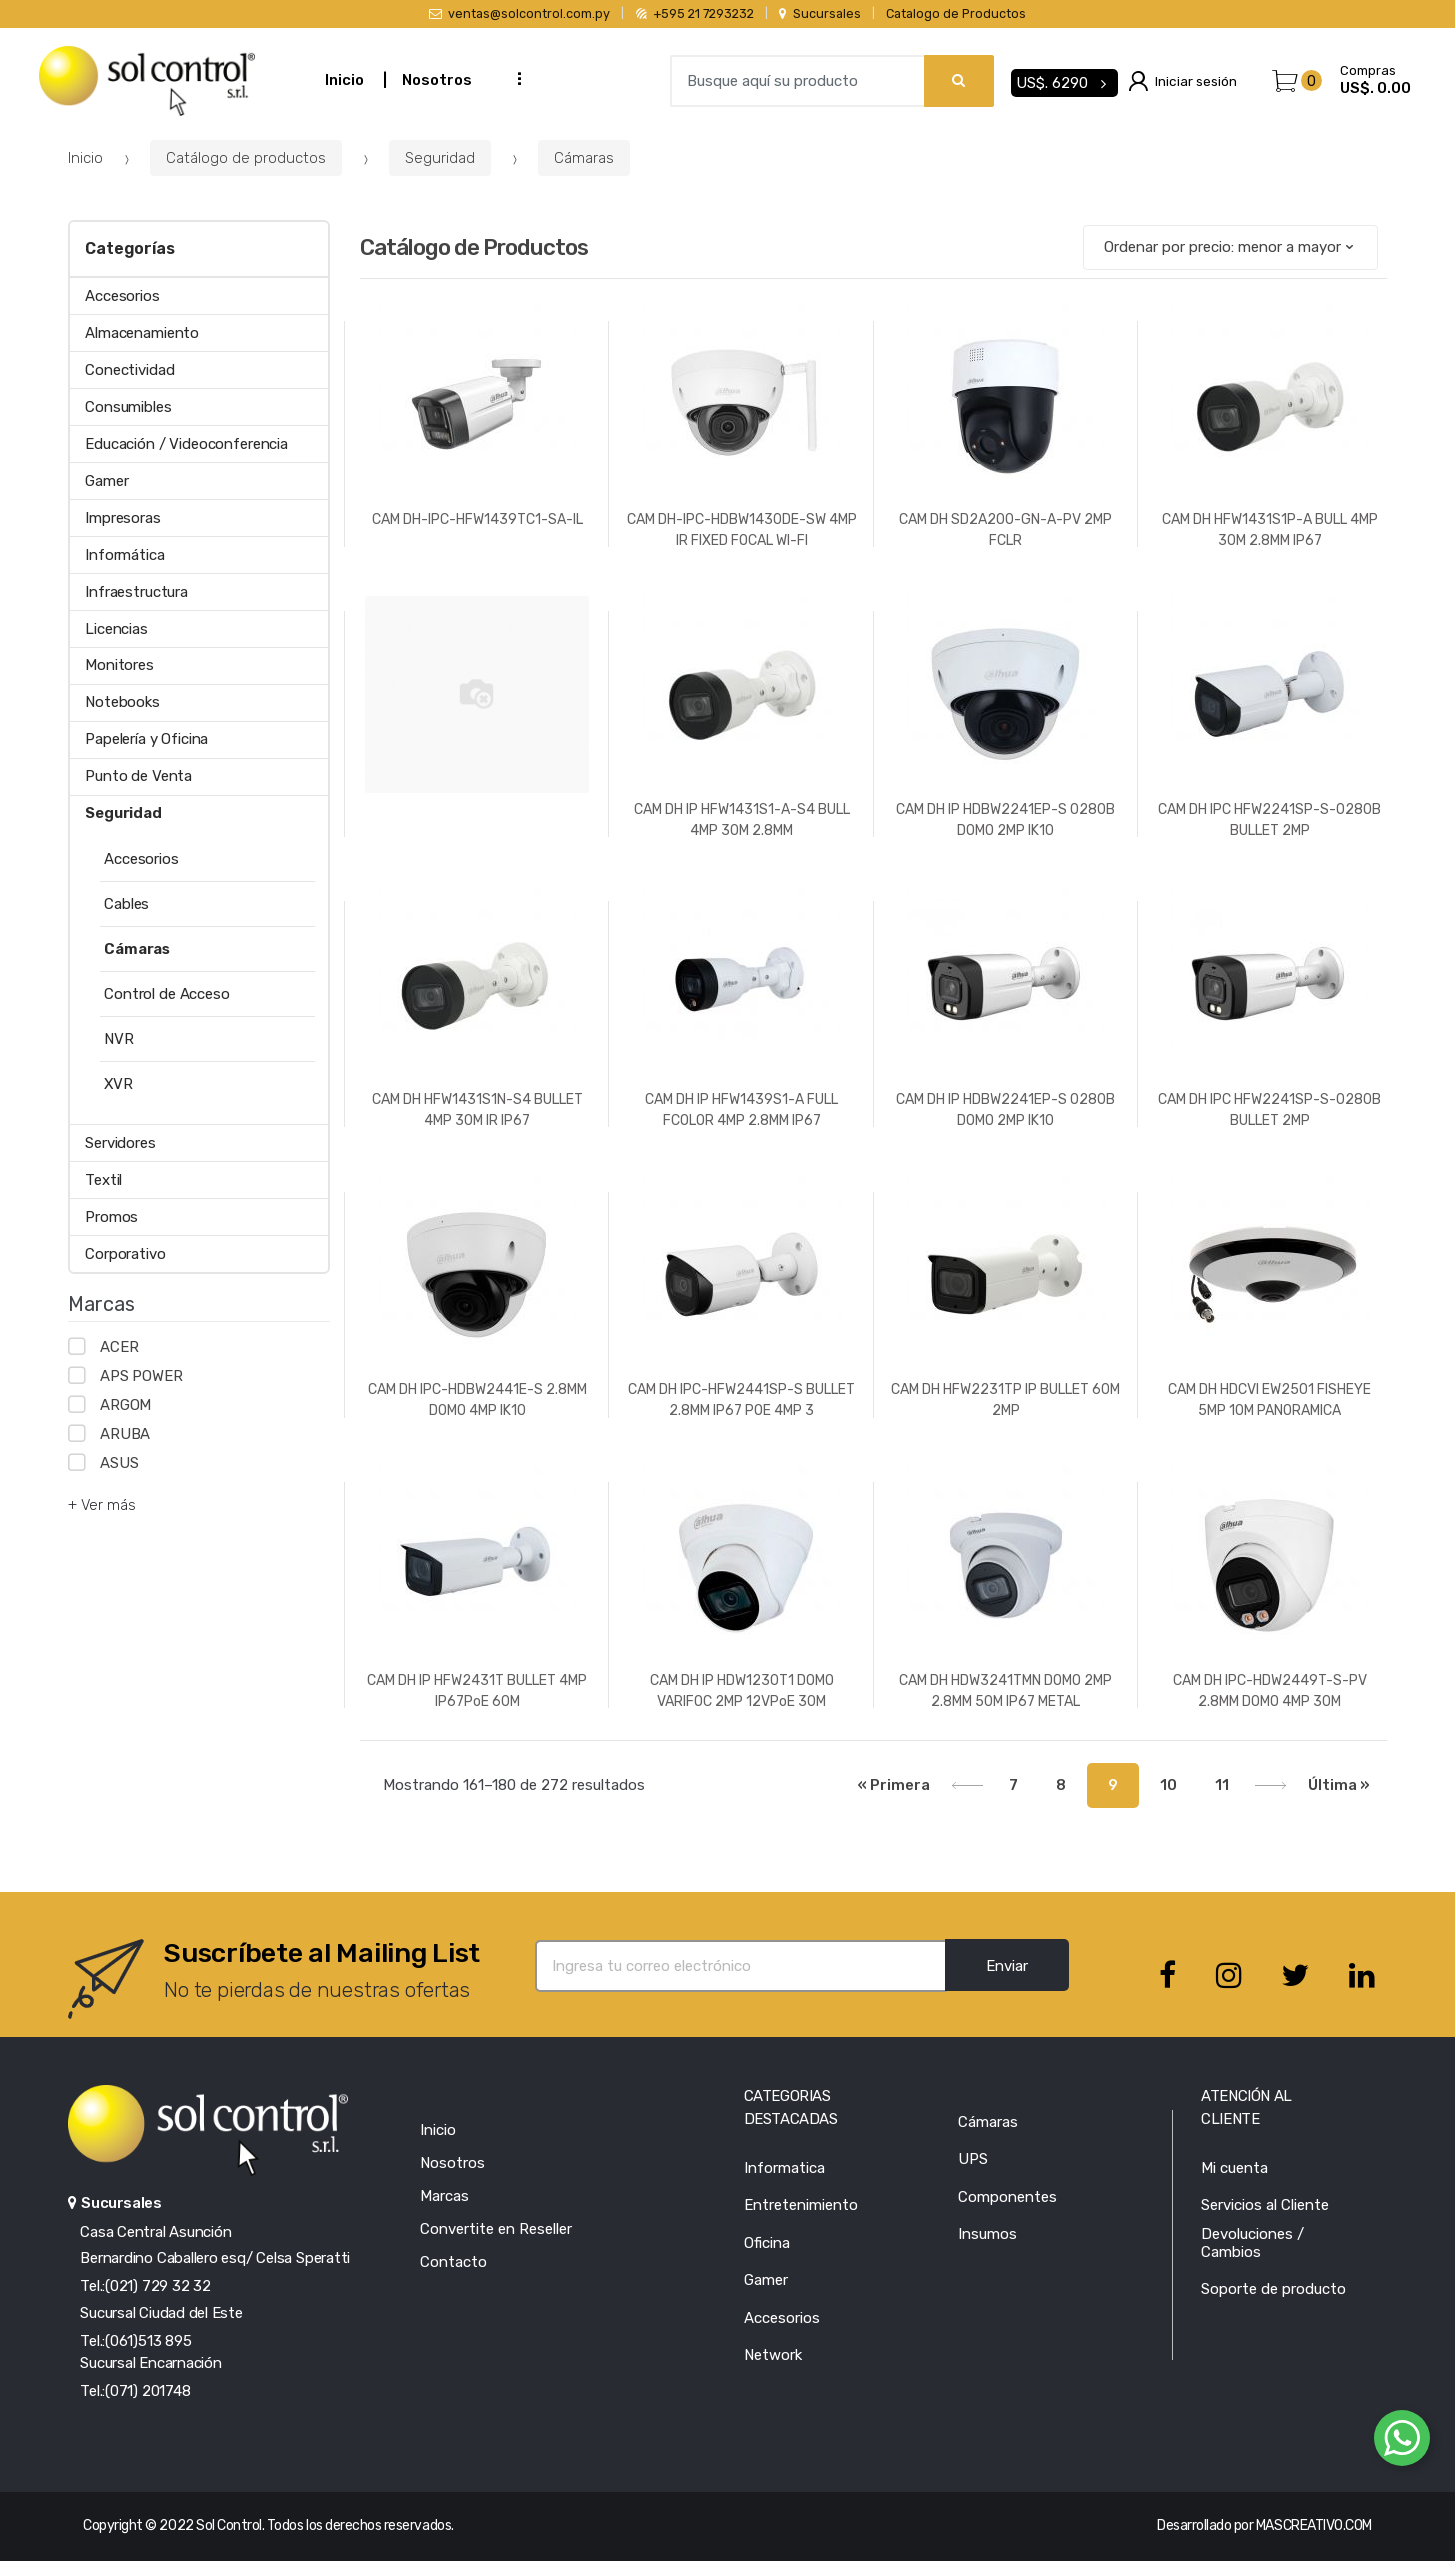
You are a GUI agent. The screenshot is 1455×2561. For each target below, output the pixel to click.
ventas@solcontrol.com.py (519, 13)
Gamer (106, 481)
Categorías (129, 248)
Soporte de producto (1273, 2289)
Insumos (987, 2234)
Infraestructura (136, 592)
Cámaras (584, 158)
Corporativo (125, 1254)
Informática (124, 555)
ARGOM (125, 1405)
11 (1222, 1785)
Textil (103, 1180)
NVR (119, 1039)
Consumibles (128, 407)
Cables (126, 904)
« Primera (894, 1785)
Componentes (1007, 2197)
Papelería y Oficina (146, 739)
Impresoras (123, 518)
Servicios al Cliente (1265, 2205)
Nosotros (437, 80)
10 (1168, 1785)
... (513, 78)
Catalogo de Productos (956, 13)
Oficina (767, 2243)
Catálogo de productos (246, 158)
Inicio (344, 80)
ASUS (119, 1463)
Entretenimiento (801, 2205)
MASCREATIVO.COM (1314, 2525)
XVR (118, 1084)
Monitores (119, 665)
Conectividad (129, 370)
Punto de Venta (138, 776)
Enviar (1007, 1966)
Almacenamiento (142, 333)
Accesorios (122, 296)
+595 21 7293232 (695, 13)
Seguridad (440, 158)
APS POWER (141, 1376)
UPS (973, 2159)
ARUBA (125, 1434)
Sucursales (819, 13)
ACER (119, 1347)
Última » (1339, 1785)
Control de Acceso (166, 994)
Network (773, 2355)
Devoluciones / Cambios (1252, 2243)
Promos (111, 1217)
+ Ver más (102, 1505)
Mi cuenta (1234, 2168)
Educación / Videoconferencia (186, 444)
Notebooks (122, 702)
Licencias (116, 629)
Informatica (784, 2168)
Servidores (120, 1143)
